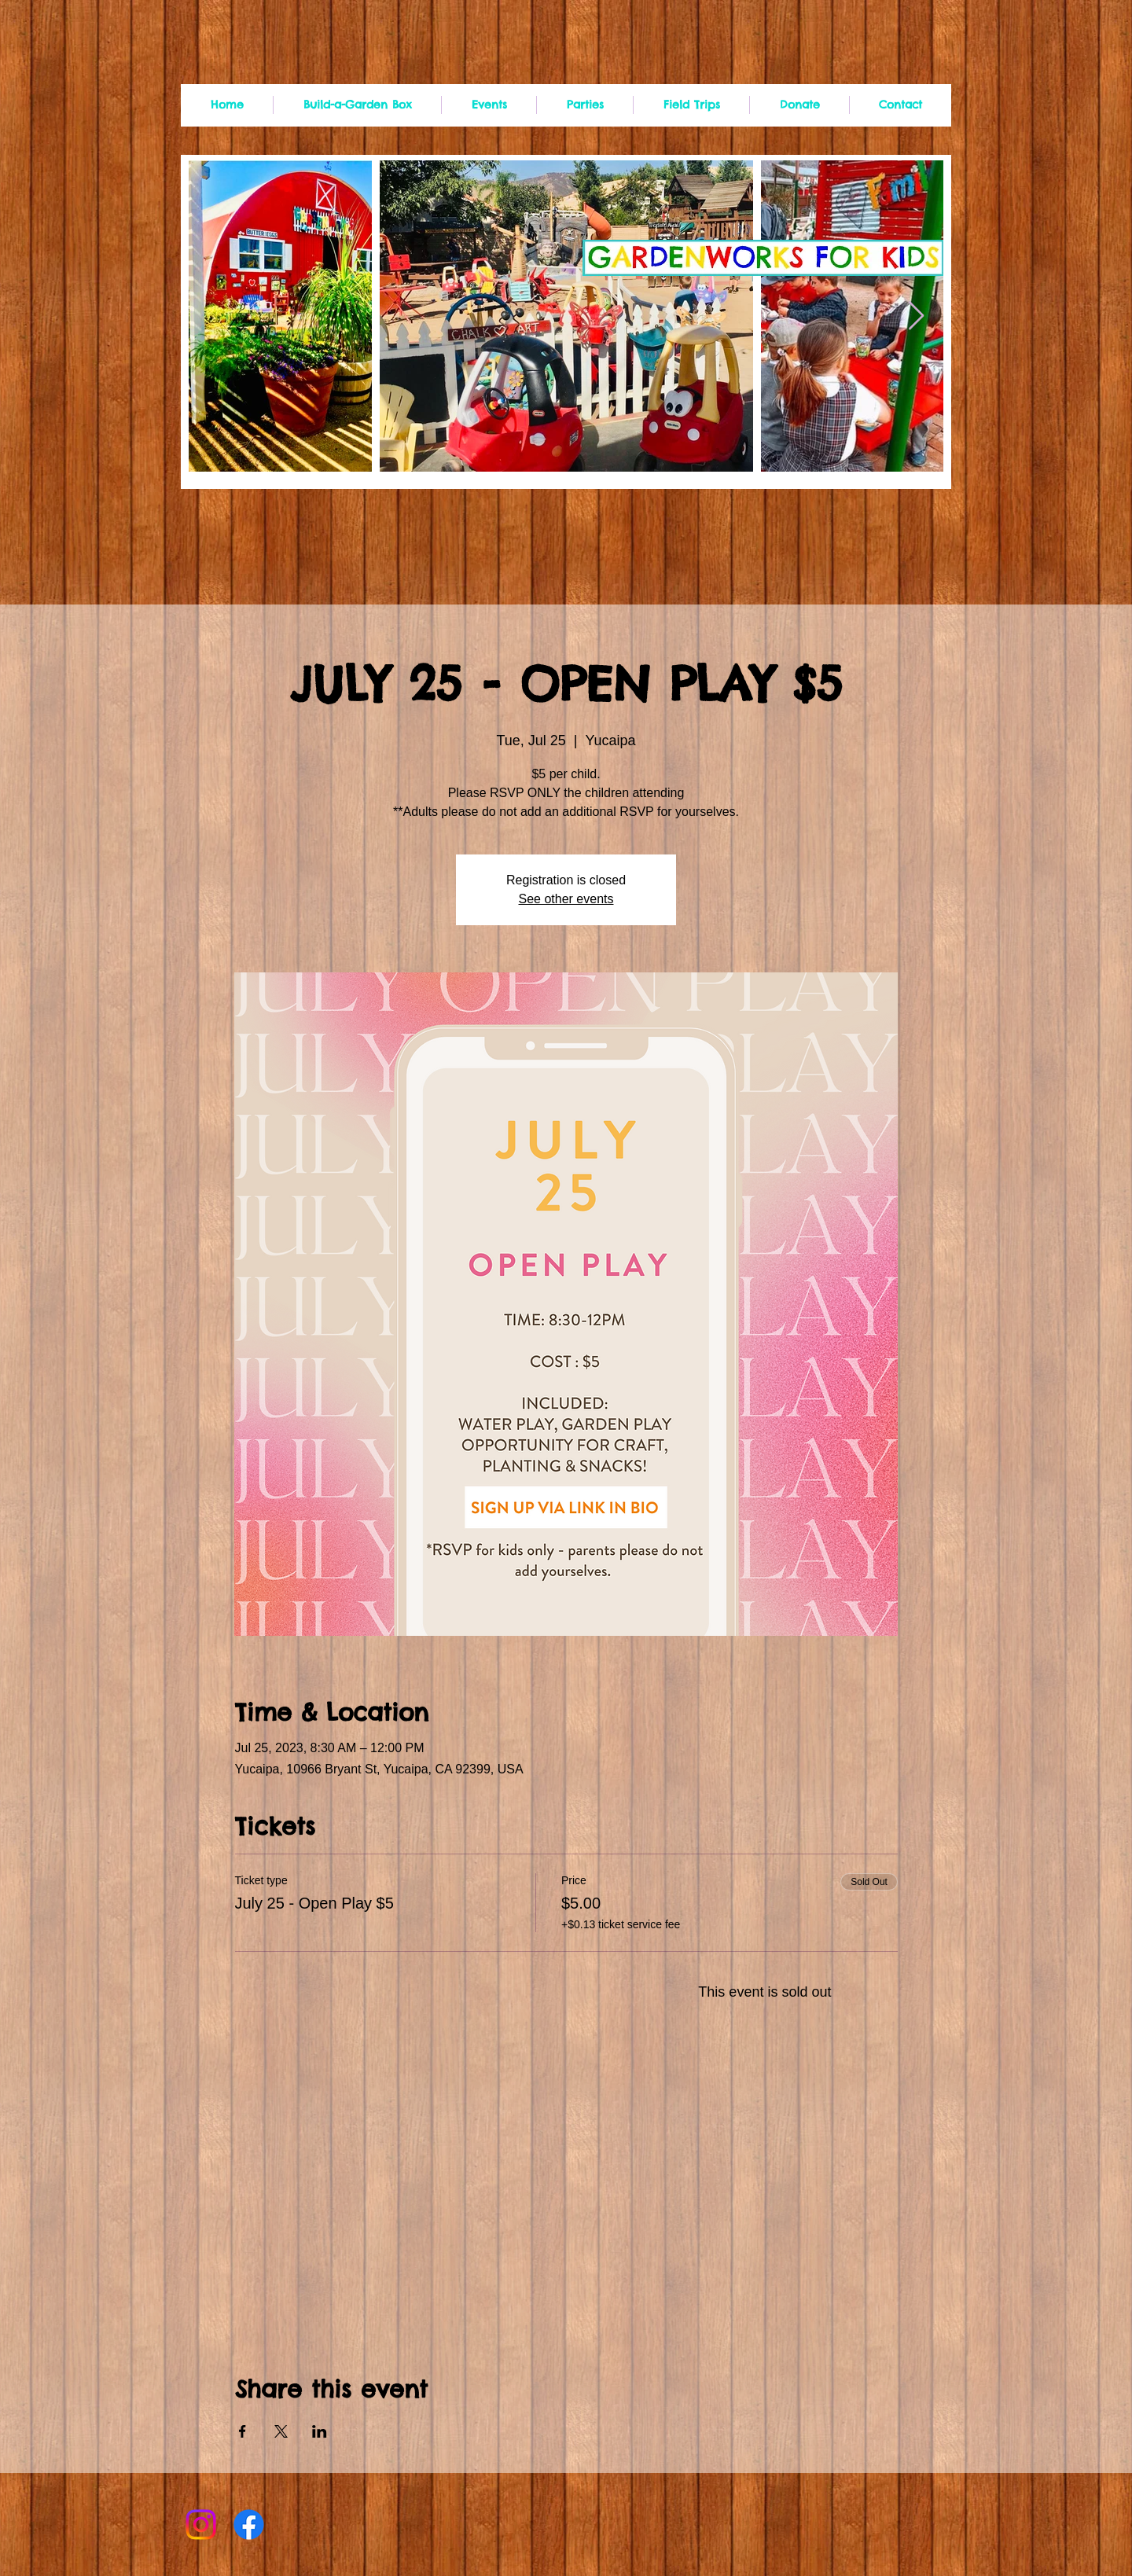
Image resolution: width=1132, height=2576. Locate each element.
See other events (566, 899)
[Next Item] (916, 316)
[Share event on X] (281, 2431)
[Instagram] (201, 2524)
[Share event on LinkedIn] (319, 2431)
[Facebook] (249, 2524)
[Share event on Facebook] (242, 2431)
